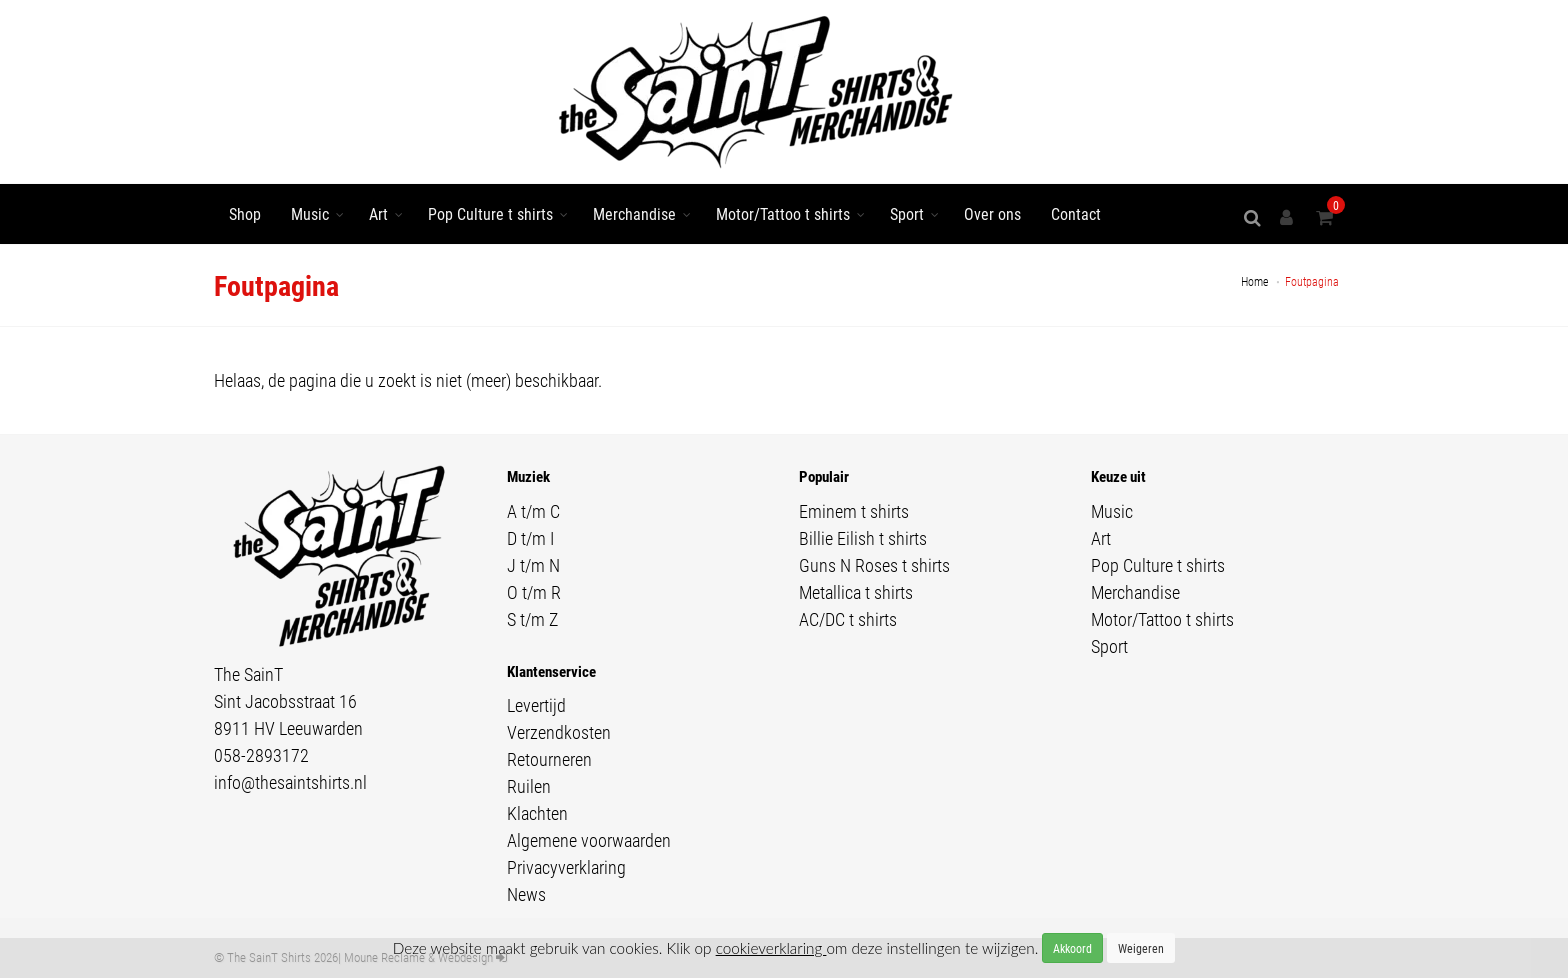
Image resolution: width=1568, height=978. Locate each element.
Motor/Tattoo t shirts (783, 213)
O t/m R (534, 592)
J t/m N (533, 565)
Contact (1076, 213)
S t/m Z (532, 619)
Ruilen (529, 786)
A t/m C (533, 511)
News (526, 894)
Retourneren (549, 759)
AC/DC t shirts (848, 619)
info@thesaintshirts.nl (290, 782)
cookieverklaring (771, 948)
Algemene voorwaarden (589, 840)
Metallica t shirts (856, 592)
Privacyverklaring (566, 867)
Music (310, 213)
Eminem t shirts (854, 511)
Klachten (537, 813)
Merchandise (634, 213)
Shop (245, 213)
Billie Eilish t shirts (863, 538)
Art (378, 213)
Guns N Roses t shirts (874, 565)
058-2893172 (261, 755)
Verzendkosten (559, 732)
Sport (907, 213)
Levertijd (536, 705)
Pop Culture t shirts (490, 213)
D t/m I (530, 538)
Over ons (992, 213)
